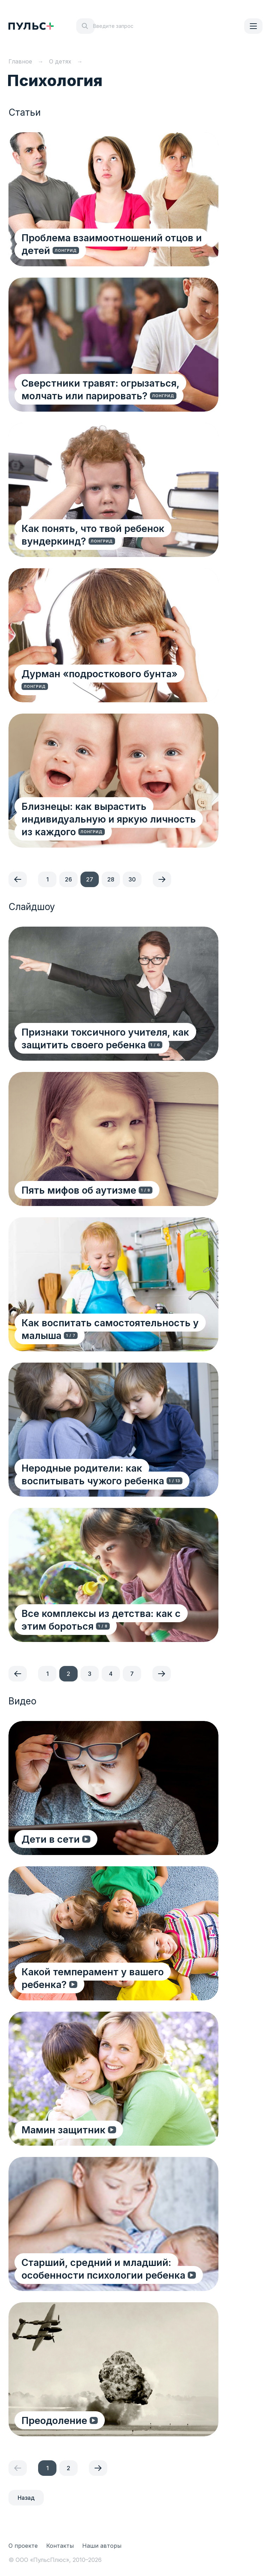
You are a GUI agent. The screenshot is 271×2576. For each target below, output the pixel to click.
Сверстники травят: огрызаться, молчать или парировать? (101, 389)
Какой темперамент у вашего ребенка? (94, 1977)
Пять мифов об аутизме (80, 1189)
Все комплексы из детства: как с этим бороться (102, 1619)
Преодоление (55, 2420)
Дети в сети (53, 1838)
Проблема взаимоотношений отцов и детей (113, 243)
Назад (26, 2497)
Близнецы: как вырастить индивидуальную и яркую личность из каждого (110, 818)
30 (132, 879)
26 (68, 879)
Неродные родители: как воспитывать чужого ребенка (94, 1474)
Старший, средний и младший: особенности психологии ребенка (104, 2268)
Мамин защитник (65, 2129)
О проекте (23, 2545)
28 (110, 879)
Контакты (60, 2545)
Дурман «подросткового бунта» (101, 673)
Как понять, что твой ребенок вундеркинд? (94, 534)
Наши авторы (101, 2545)
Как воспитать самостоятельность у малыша (111, 1328)
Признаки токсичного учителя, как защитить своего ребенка (106, 1038)
